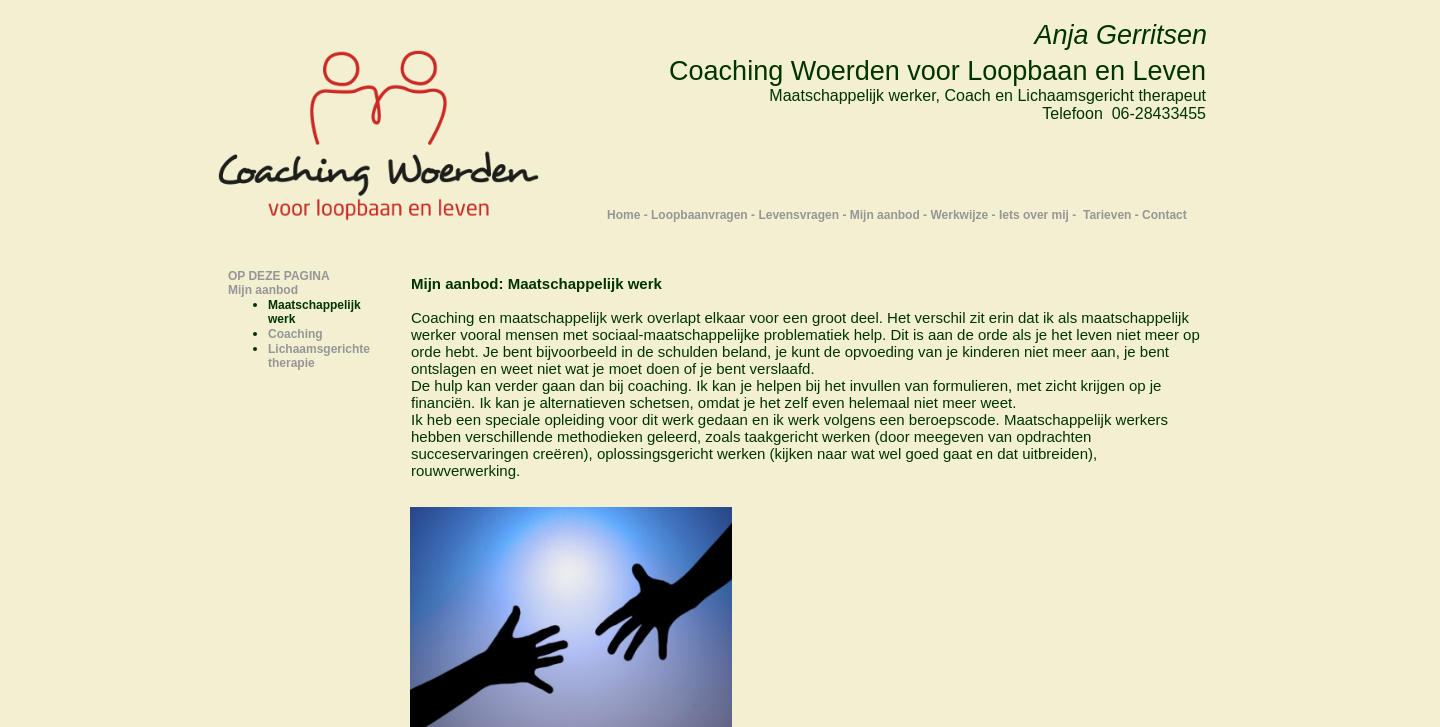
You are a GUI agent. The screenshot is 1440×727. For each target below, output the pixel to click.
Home (623, 215)
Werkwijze (959, 215)
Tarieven (1107, 215)
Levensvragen (798, 215)
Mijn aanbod (885, 215)
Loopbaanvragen (699, 215)
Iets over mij (1034, 215)
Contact (1164, 215)
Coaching (295, 334)
